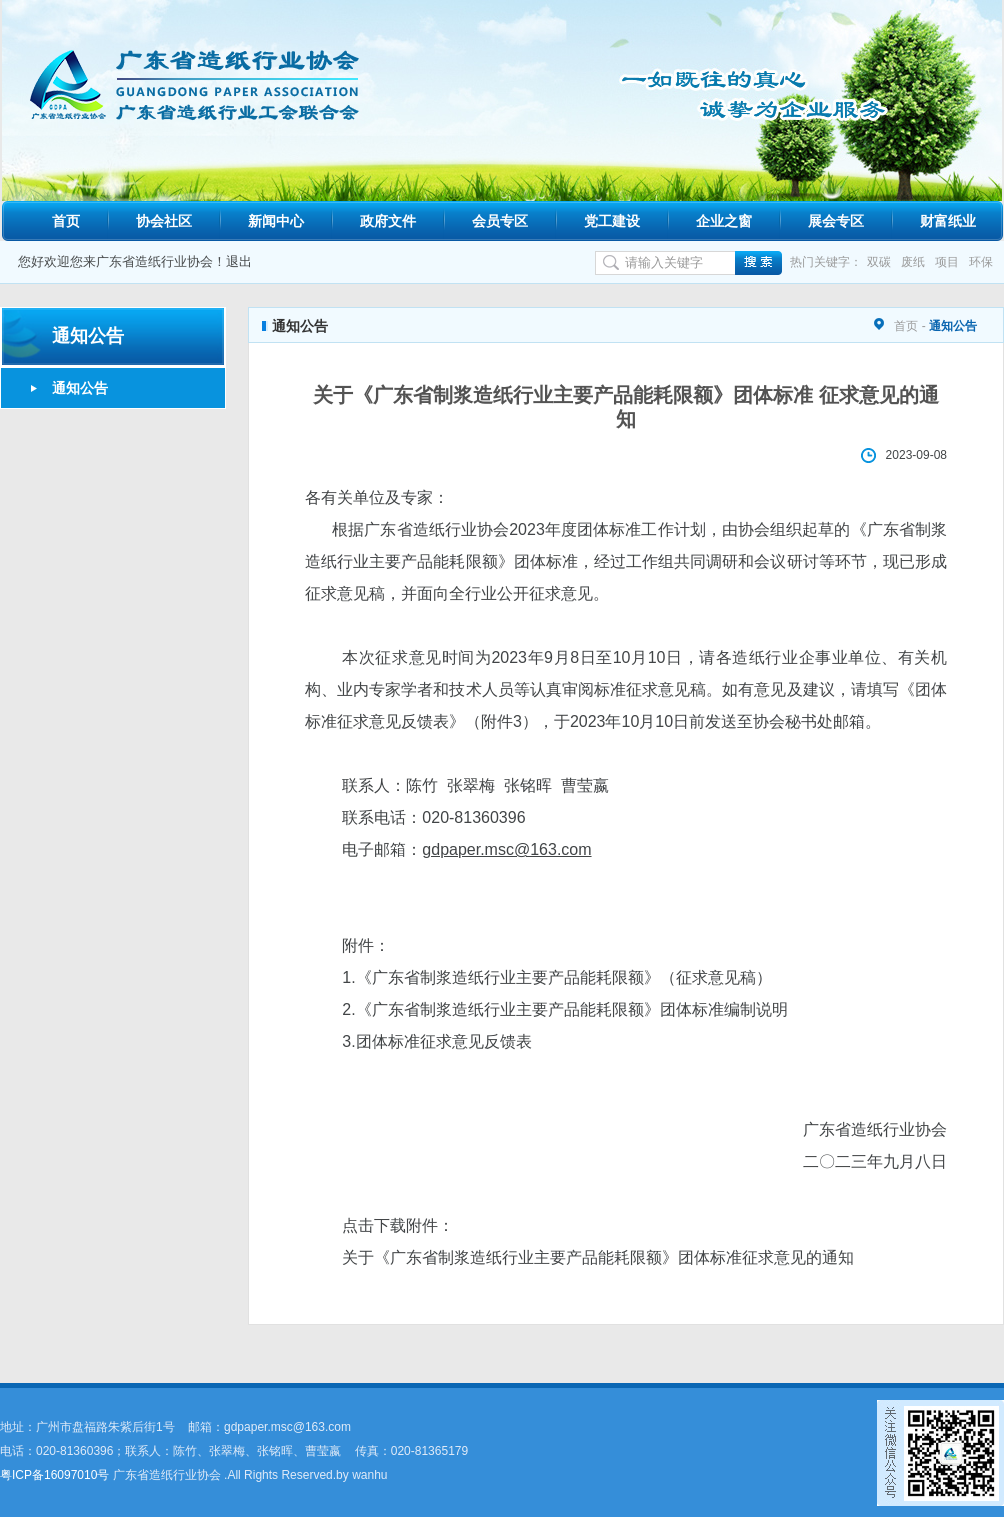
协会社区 (164, 221)
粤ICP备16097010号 (54, 1475)
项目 (947, 262)
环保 (981, 262)
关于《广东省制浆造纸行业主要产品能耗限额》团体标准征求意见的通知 (598, 1257)
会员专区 (500, 221)
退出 (239, 261)
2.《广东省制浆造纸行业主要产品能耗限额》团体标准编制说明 (564, 1009)
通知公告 (80, 388)
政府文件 (388, 221)
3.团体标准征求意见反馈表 (436, 1041)
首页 (66, 221)
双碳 (879, 262)
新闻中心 (276, 221)
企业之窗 (724, 221)
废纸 (913, 262)
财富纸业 (948, 221)
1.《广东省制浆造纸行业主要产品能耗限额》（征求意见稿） (556, 977)
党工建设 (612, 221)
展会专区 (836, 221)
